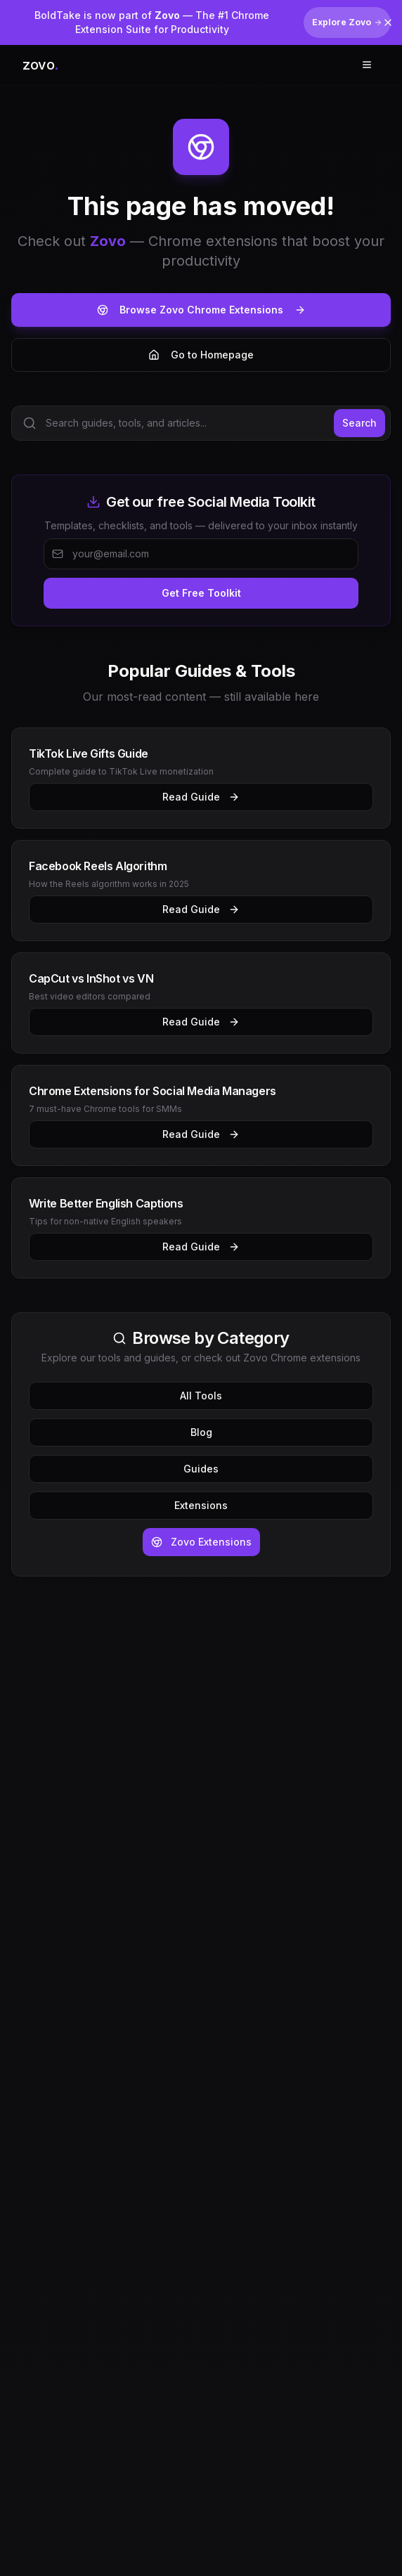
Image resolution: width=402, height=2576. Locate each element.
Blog (201, 1432)
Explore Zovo (347, 22)
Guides (201, 1469)
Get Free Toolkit (201, 593)
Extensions (201, 1505)
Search (359, 423)
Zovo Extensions (201, 1542)
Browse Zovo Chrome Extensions (201, 310)
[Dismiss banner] (388, 22)
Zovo (108, 241)
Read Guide (201, 797)
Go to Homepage (201, 355)
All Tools (201, 1396)
